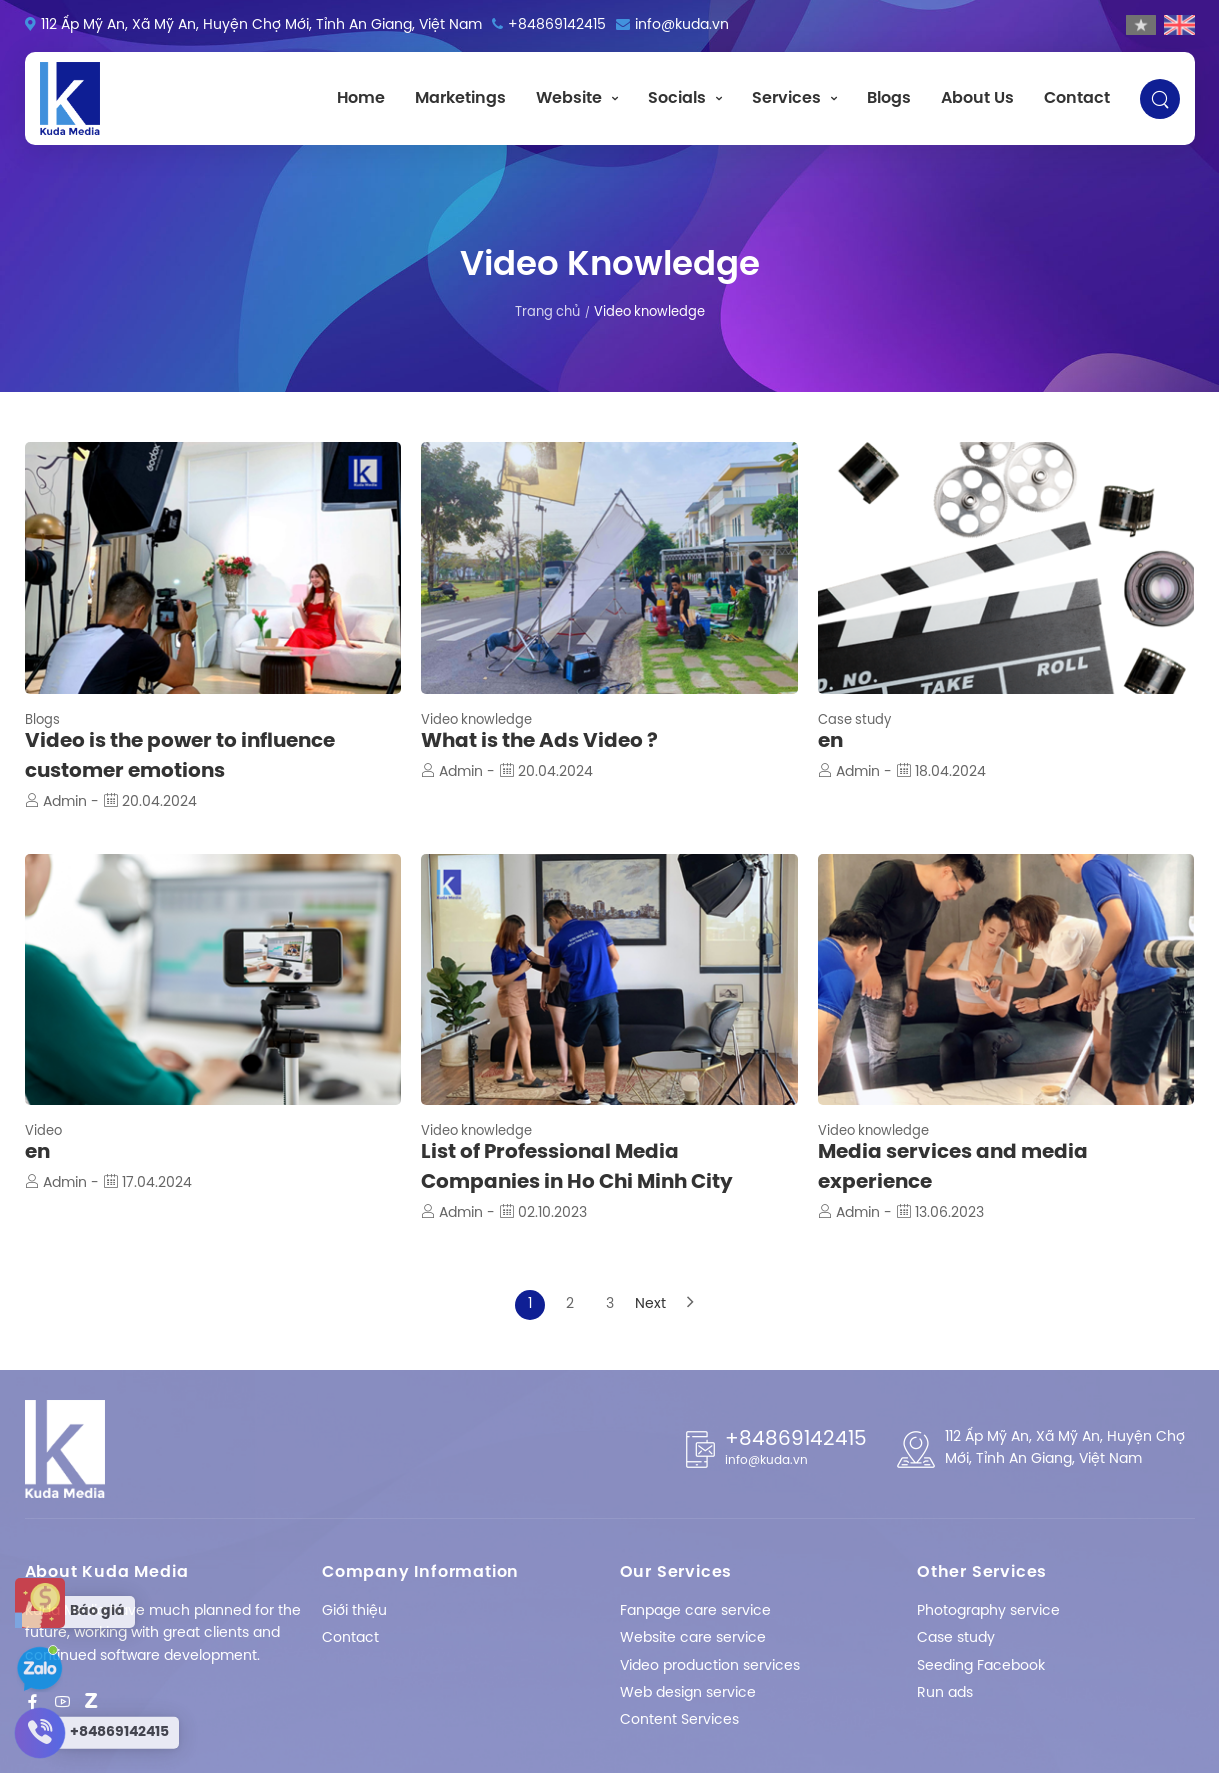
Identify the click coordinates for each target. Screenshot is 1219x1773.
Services (786, 98)
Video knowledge (476, 720)
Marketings (460, 98)
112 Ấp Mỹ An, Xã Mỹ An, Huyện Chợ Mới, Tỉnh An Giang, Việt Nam (261, 25)
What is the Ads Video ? (539, 741)
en (830, 741)
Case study (854, 720)
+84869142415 (557, 25)
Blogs (889, 98)
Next (650, 1304)
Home (361, 98)
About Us (977, 98)
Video (43, 1131)
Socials (677, 98)
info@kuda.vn (682, 25)
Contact (1077, 98)
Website (569, 98)
